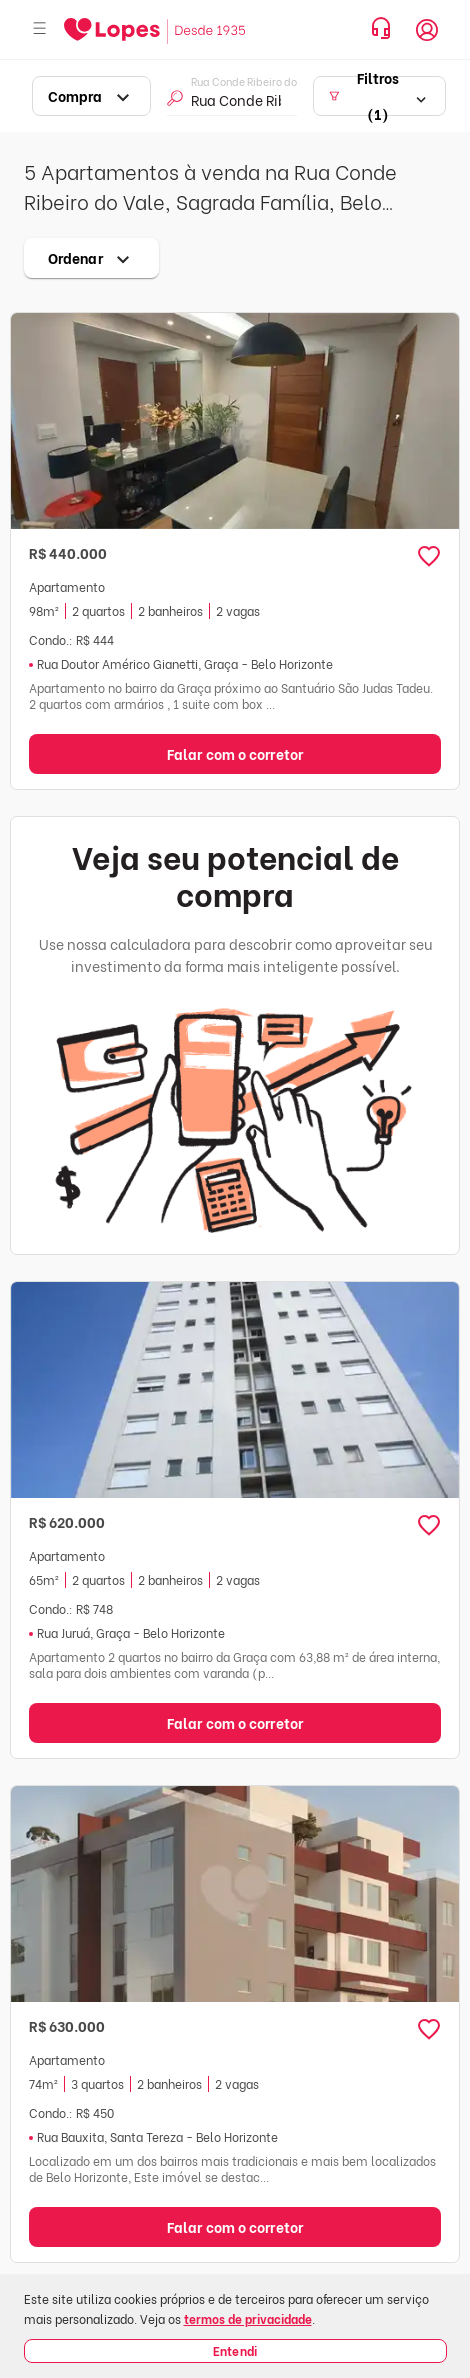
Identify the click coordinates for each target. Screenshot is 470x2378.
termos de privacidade (248, 2318)
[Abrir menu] (40, 29)
